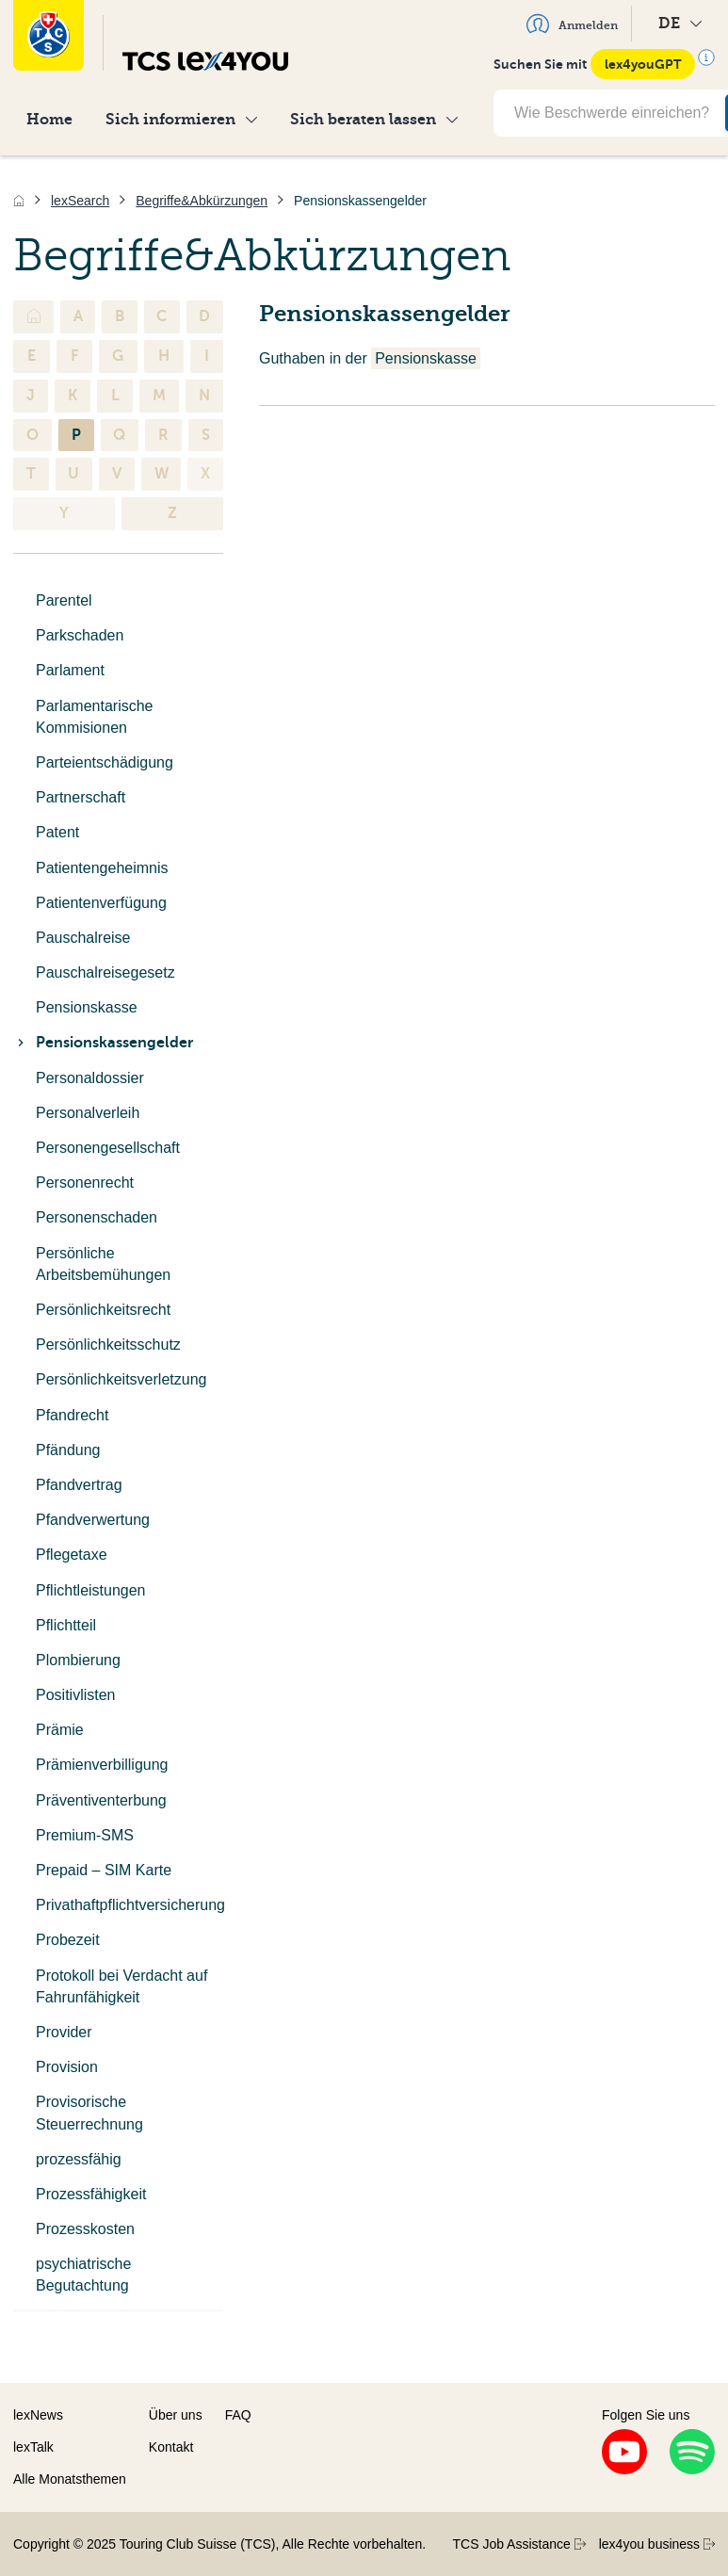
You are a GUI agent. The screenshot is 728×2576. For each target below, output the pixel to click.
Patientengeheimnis (102, 868)
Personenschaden (96, 1217)
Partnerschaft (80, 797)
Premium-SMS (85, 1835)
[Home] (18, 200)
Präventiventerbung (101, 1800)
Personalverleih (87, 1113)
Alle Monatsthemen (69, 2479)
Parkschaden (79, 635)
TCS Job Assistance (519, 2544)
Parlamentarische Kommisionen (95, 717)
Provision (67, 2067)
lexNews (38, 2414)
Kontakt (171, 2446)
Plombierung (78, 1660)
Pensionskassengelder (103, 1042)
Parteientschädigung (104, 762)
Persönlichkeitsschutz (108, 1345)
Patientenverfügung (101, 903)
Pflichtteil (66, 1625)
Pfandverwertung (93, 1520)
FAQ (238, 2414)
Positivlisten (75, 1695)
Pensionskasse (87, 1007)
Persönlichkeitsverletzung (121, 1379)
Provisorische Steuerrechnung (89, 2112)
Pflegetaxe (71, 1555)
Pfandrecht (72, 1415)
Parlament (70, 670)
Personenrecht (85, 1183)
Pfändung (68, 1450)
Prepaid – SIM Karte (103, 1870)
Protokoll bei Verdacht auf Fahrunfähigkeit (121, 1986)
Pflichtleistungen (91, 1590)
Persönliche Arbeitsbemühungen (103, 1264)
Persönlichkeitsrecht (103, 1310)
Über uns (175, 2414)
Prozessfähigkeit (91, 2194)
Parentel (64, 600)
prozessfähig (78, 2159)
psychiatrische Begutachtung (83, 2274)
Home (49, 119)
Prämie (60, 1730)
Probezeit (68, 1940)
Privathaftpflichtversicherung (129, 1905)
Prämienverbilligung (102, 1765)
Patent (57, 832)
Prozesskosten (85, 2229)
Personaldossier (90, 1078)
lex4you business (657, 2544)
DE (680, 23)
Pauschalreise (83, 938)
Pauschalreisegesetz (105, 972)
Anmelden (572, 23)
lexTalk (33, 2446)
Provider (64, 2032)
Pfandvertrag (79, 1485)
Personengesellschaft (108, 1148)
